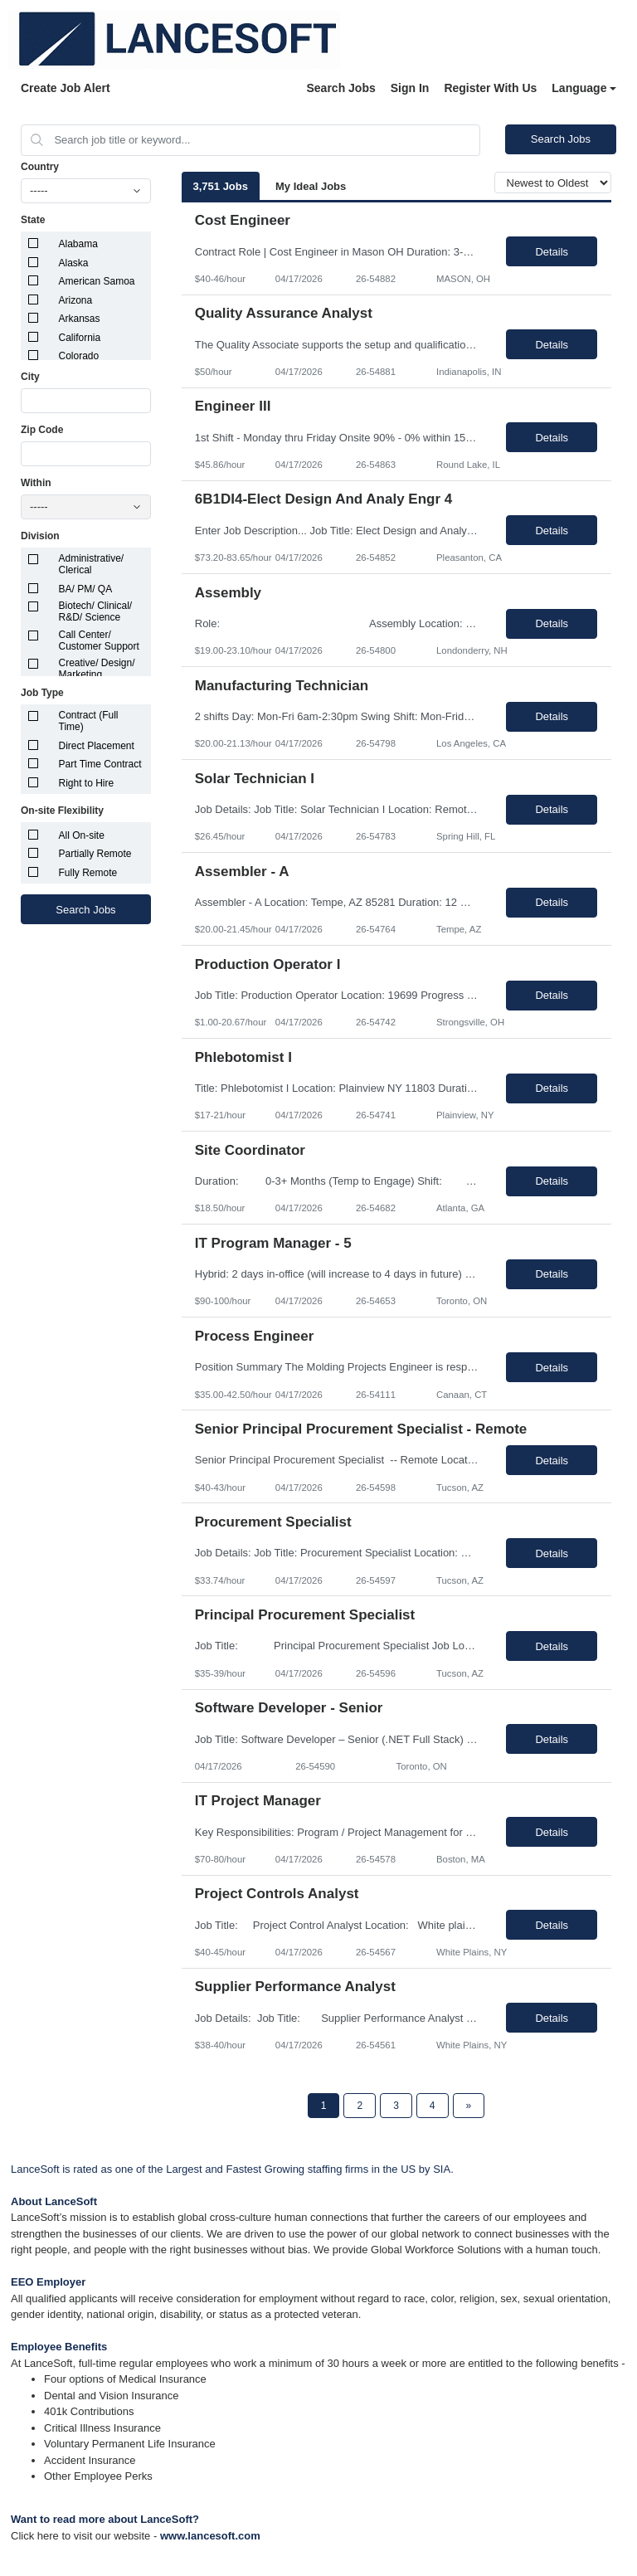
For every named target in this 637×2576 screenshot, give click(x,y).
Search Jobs (340, 88)
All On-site (82, 835)
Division (40, 536)
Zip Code (42, 430)
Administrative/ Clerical (91, 564)
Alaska (74, 263)
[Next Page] (469, 2105)
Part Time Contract (100, 764)
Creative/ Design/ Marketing (97, 668)
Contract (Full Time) (89, 721)
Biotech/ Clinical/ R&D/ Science (96, 611)
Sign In (410, 88)
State (33, 220)
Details (551, 252)
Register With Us (490, 88)
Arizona (76, 300)
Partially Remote (95, 853)
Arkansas (79, 318)
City (30, 376)
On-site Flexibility (62, 810)
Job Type (42, 693)
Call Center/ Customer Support (99, 640)
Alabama (78, 244)
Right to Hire (86, 783)
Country (40, 167)
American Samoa (97, 281)
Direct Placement (96, 746)
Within (36, 483)
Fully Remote (88, 873)
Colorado (79, 356)
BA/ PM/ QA (86, 589)
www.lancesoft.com (210, 2536)
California (80, 337)
